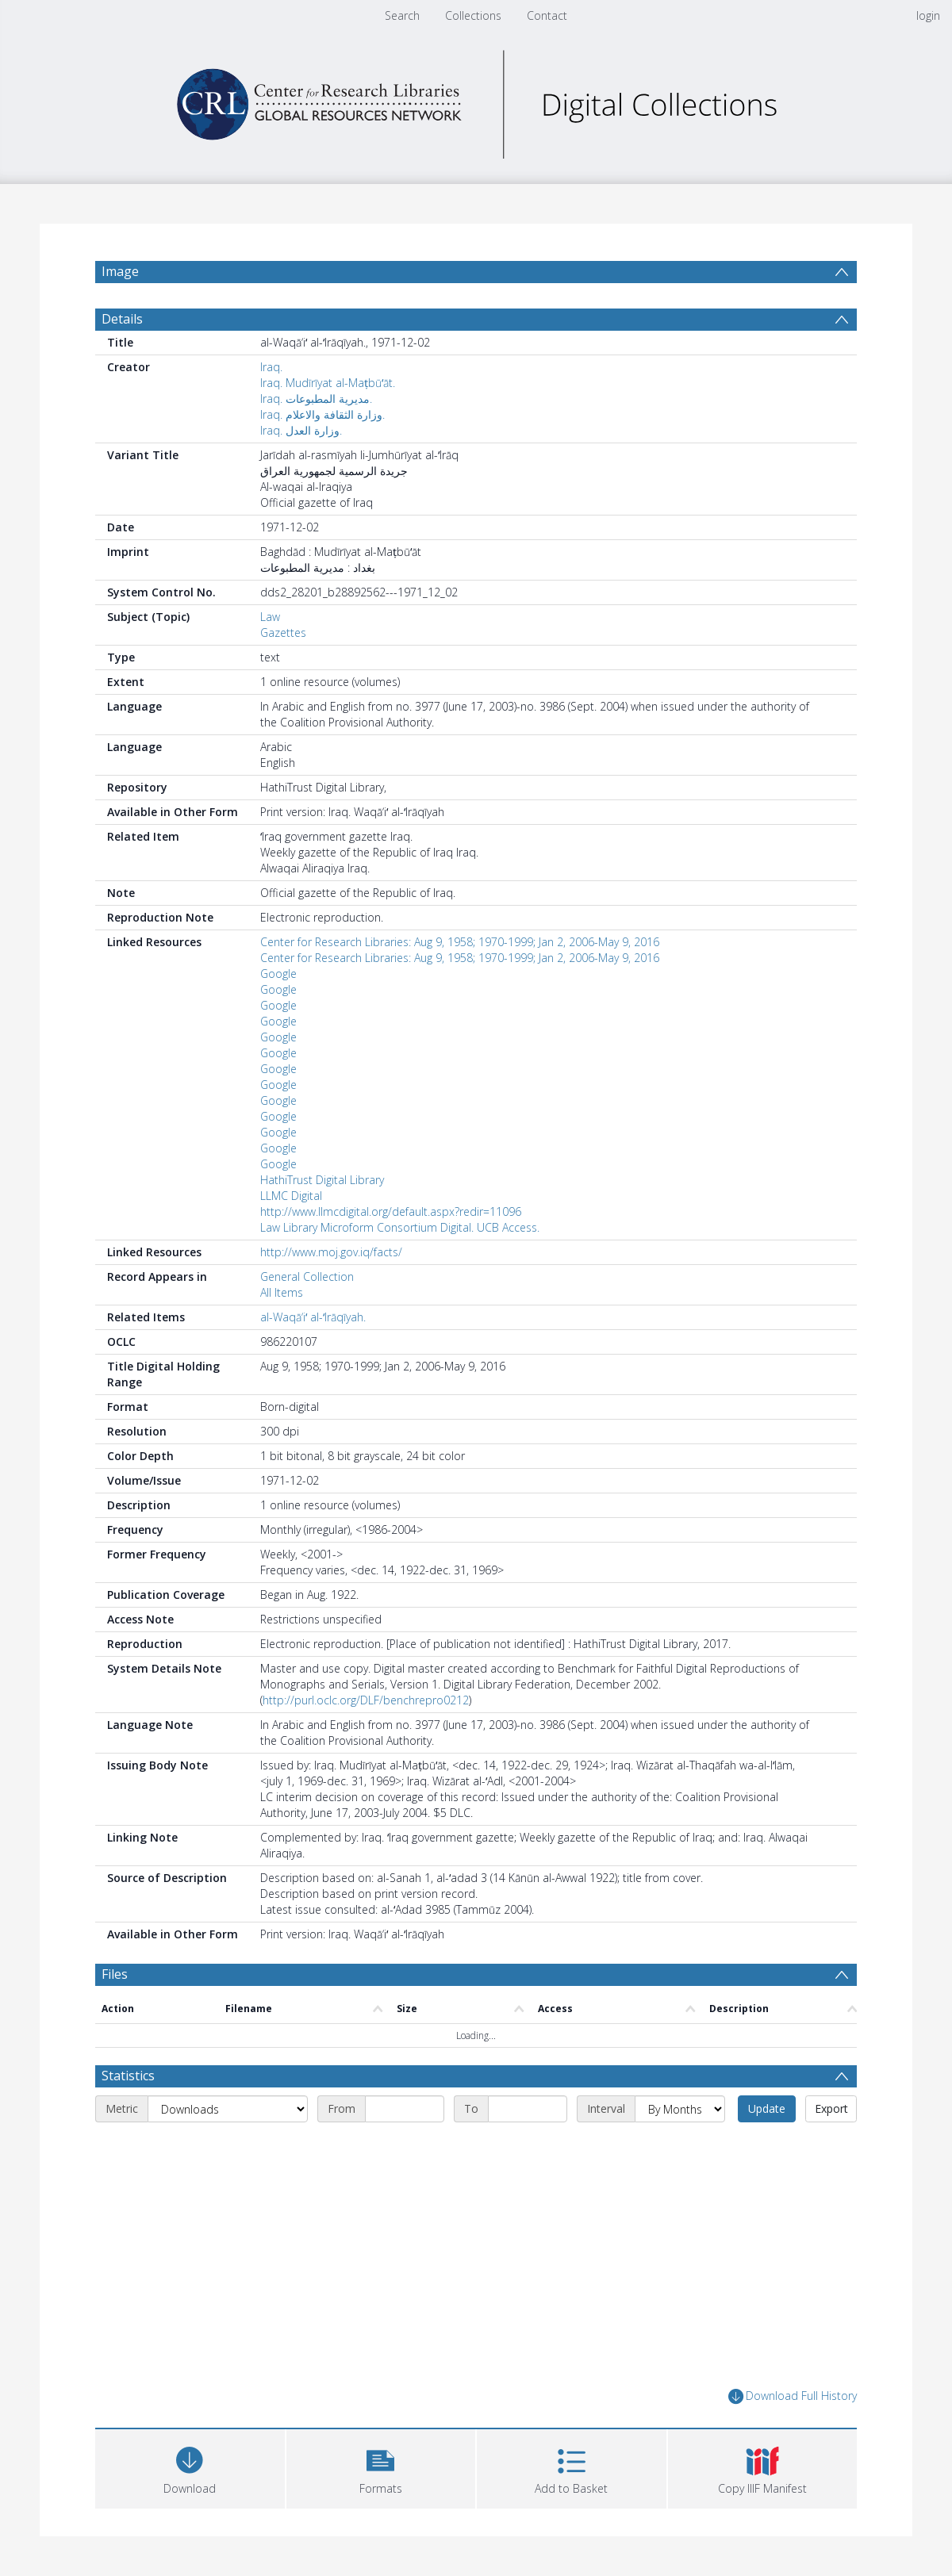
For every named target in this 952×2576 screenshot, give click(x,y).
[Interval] (680, 2108)
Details (122, 319)
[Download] (190, 2467)
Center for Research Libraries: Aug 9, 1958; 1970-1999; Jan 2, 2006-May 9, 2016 (459, 941)
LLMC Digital (291, 1195)
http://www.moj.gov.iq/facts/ (331, 1251)
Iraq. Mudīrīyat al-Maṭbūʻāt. (327, 382)
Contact (547, 15)
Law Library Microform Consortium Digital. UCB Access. (399, 1227)
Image (120, 271)
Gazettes (283, 632)
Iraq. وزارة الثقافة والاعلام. (322, 414)
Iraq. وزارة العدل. (301, 430)
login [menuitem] (928, 15)
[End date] (527, 2108)
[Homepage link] (476, 100)
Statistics (128, 2075)
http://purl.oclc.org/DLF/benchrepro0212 (366, 1700)
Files (115, 1974)
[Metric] (228, 2108)
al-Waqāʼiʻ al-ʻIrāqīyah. (313, 1316)
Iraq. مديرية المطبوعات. (316, 398)
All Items (281, 1292)
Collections (473, 15)
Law (270, 616)
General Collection (307, 1276)
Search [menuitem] (402, 15)
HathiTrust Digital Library (322, 1179)
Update (766, 2108)
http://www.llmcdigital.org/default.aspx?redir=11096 (390, 1211)
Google (278, 973)
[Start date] (404, 2108)
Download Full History (792, 2396)
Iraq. (271, 366)
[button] (381, 2467)
